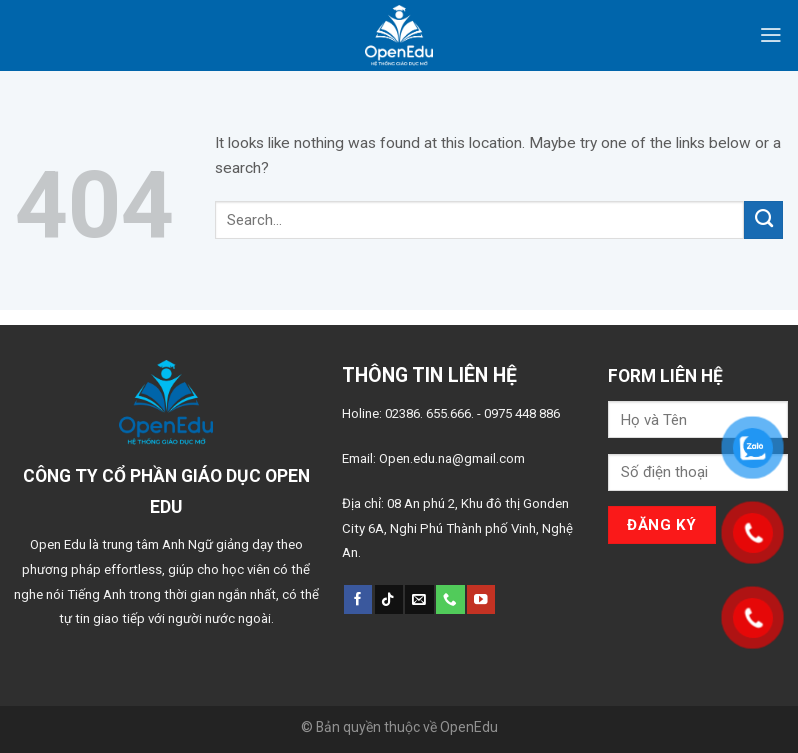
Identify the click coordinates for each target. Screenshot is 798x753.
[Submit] (763, 220)
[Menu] (771, 35)
